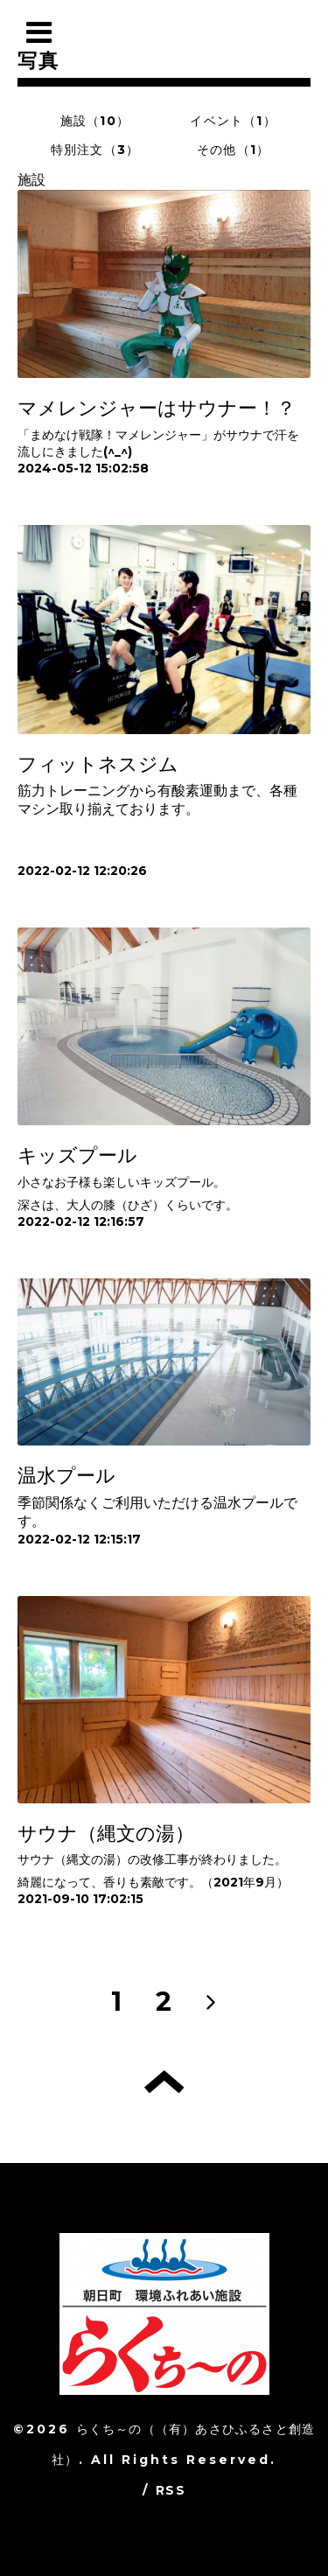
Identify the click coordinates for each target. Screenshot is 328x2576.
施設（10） (94, 121)
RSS (170, 2490)
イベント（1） (233, 121)
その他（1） (233, 150)
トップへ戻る (164, 2081)
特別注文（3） (95, 150)
